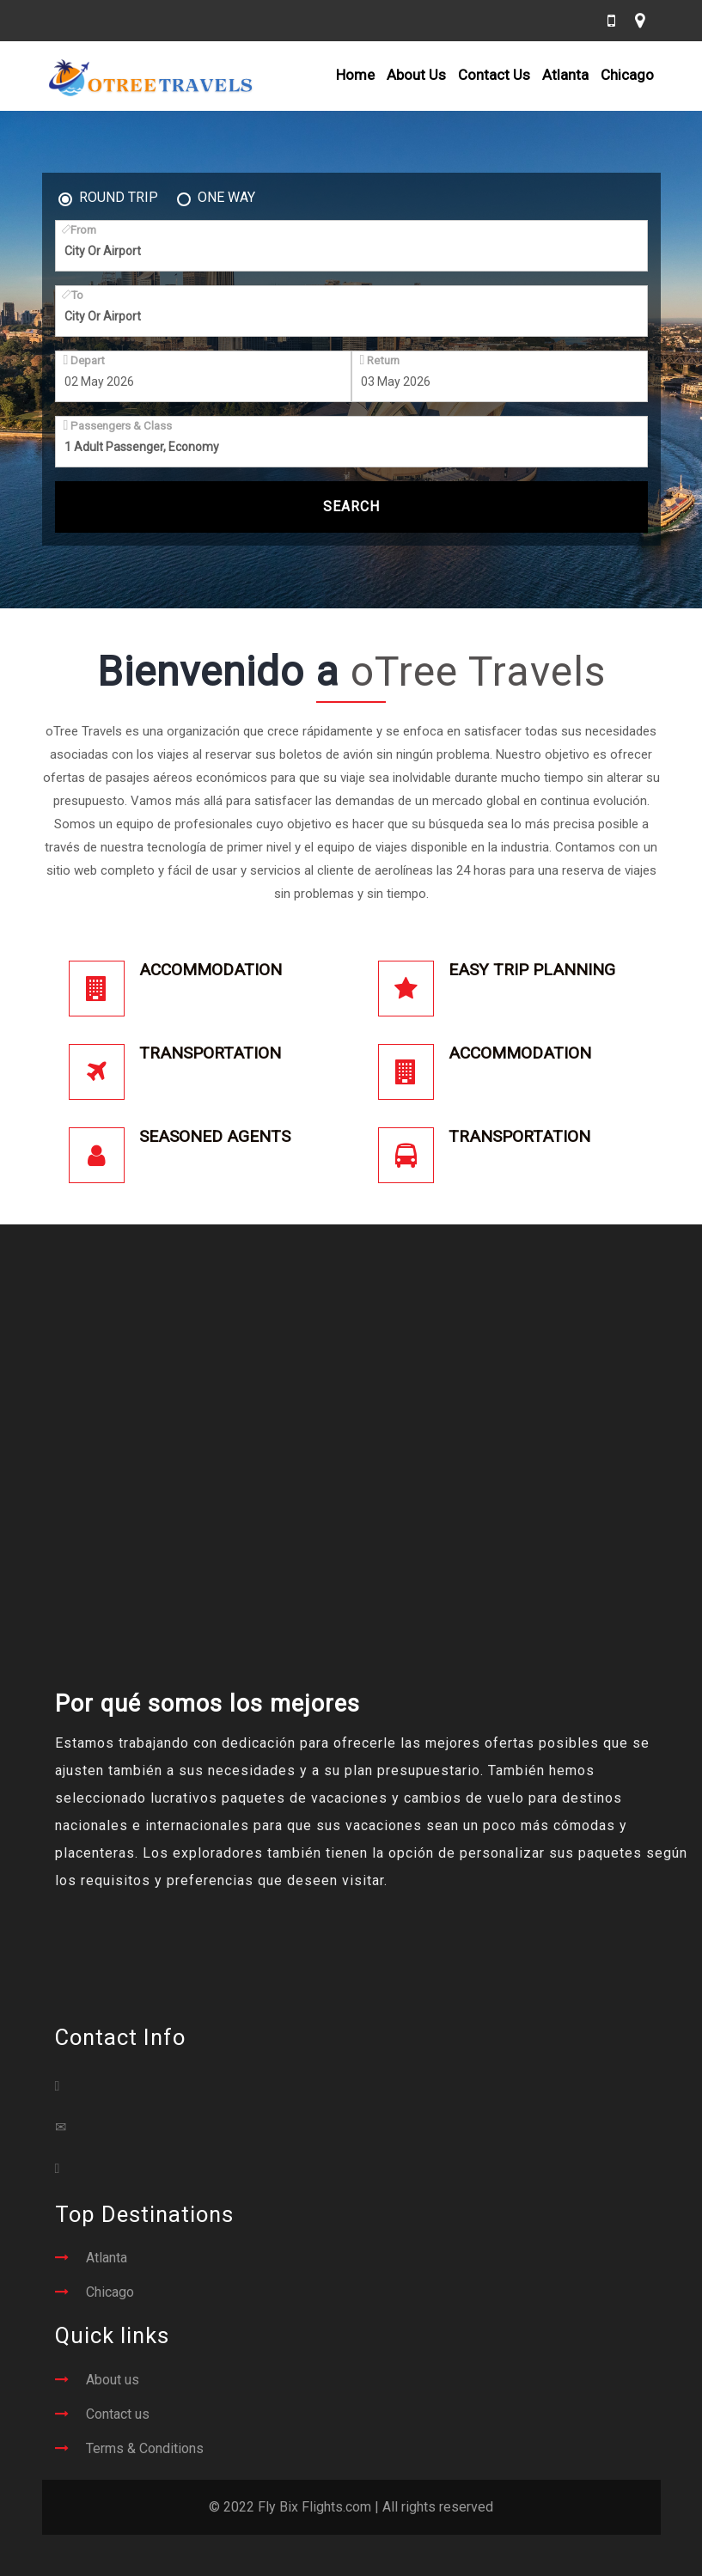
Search (351, 506)
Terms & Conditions (145, 2448)
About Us (416, 74)
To (74, 294)
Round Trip (108, 197)
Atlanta (565, 74)
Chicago (627, 74)
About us (112, 2380)
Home (355, 74)
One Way (216, 197)
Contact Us (494, 74)
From (80, 229)
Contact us (118, 2414)
